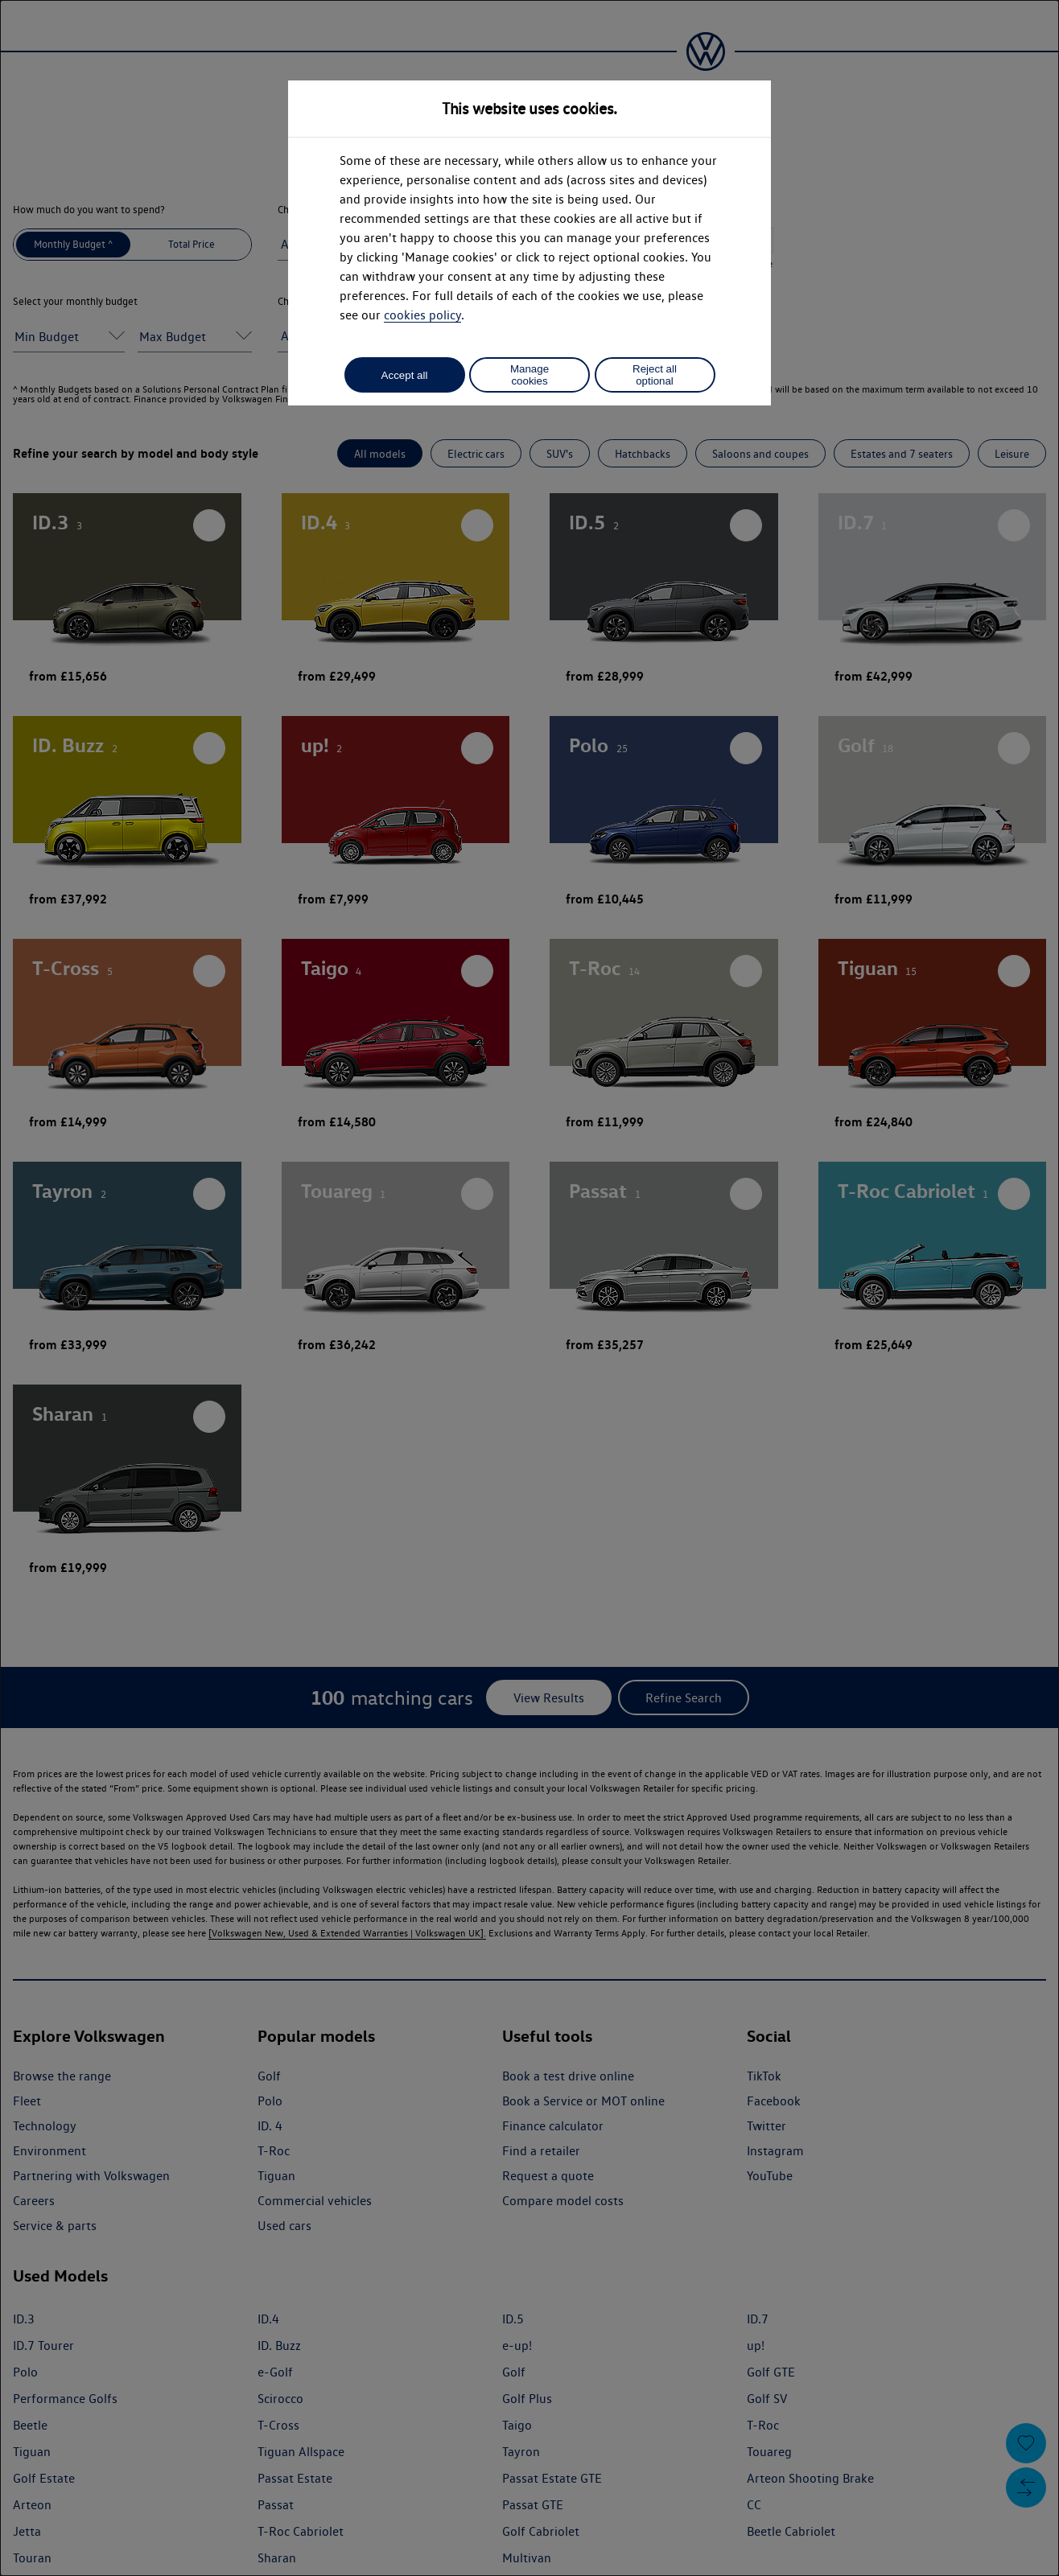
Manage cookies (529, 375)
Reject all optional (655, 375)
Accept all (404, 375)
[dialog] (529, 1288)
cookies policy (422, 315)
